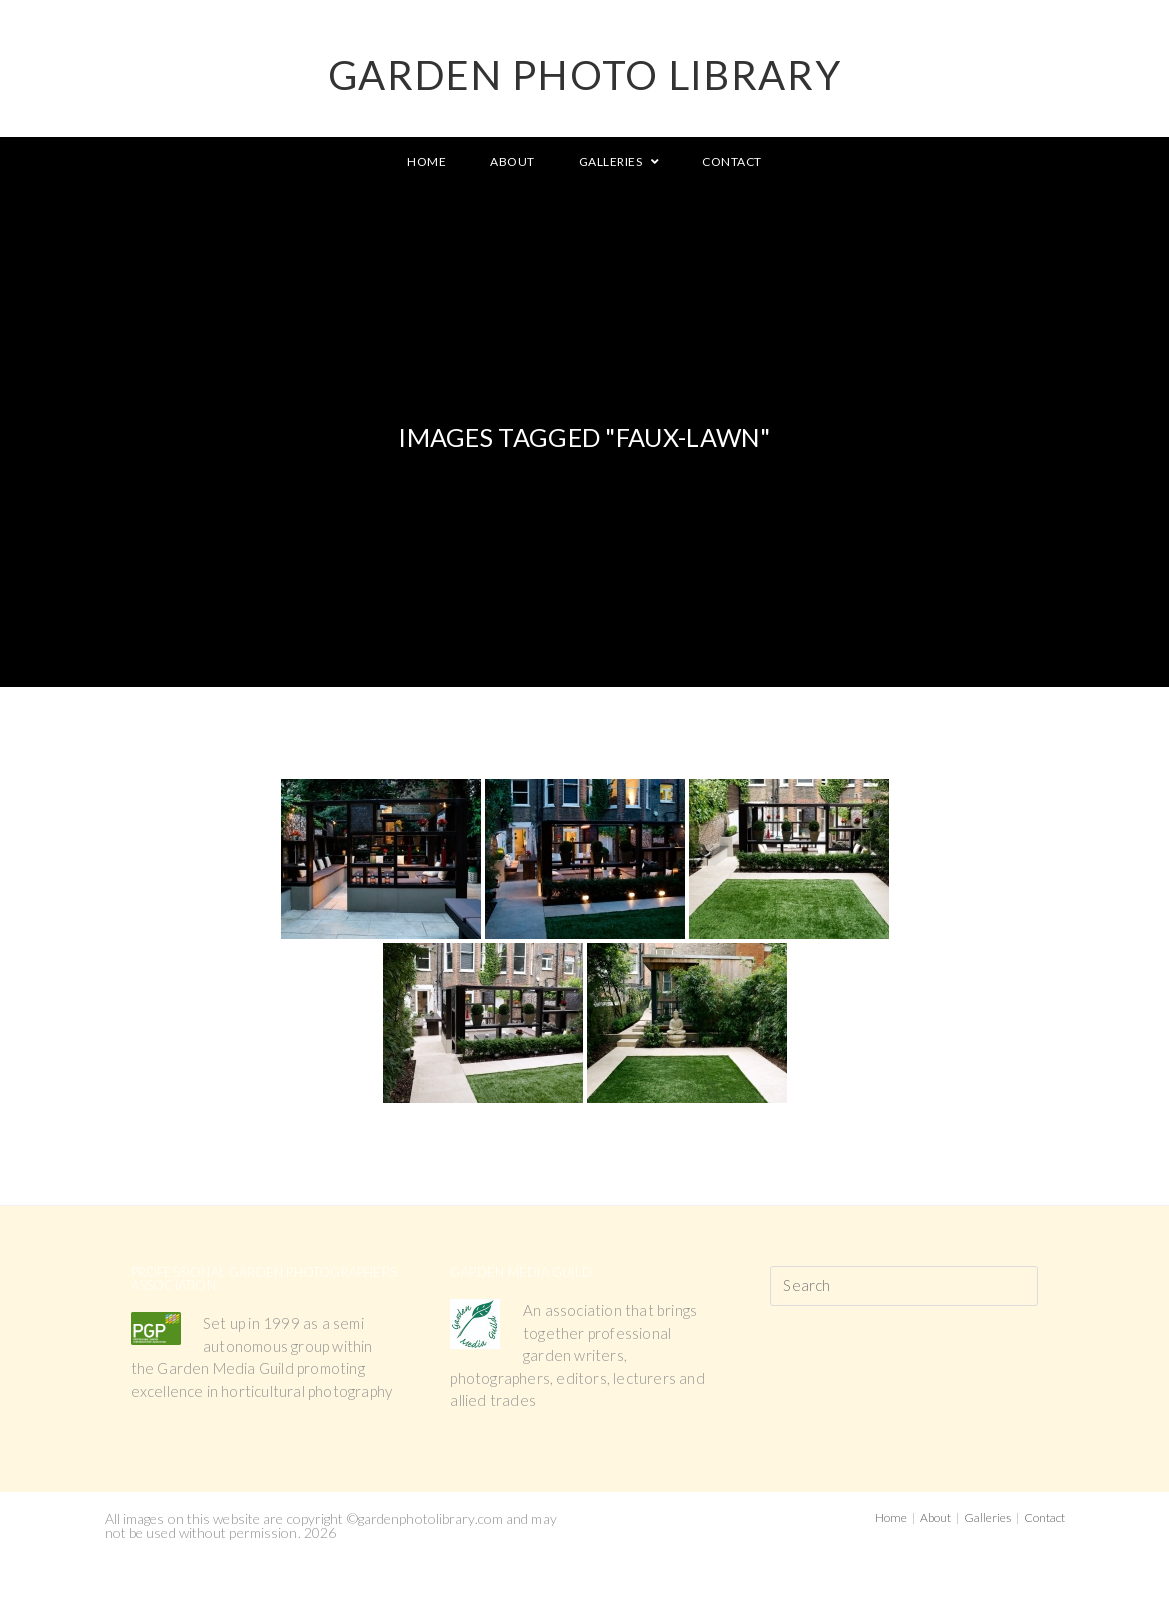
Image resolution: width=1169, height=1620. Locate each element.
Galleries (987, 1517)
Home (891, 1517)
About (935, 1517)
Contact (1044, 1517)
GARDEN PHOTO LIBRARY (585, 75)
